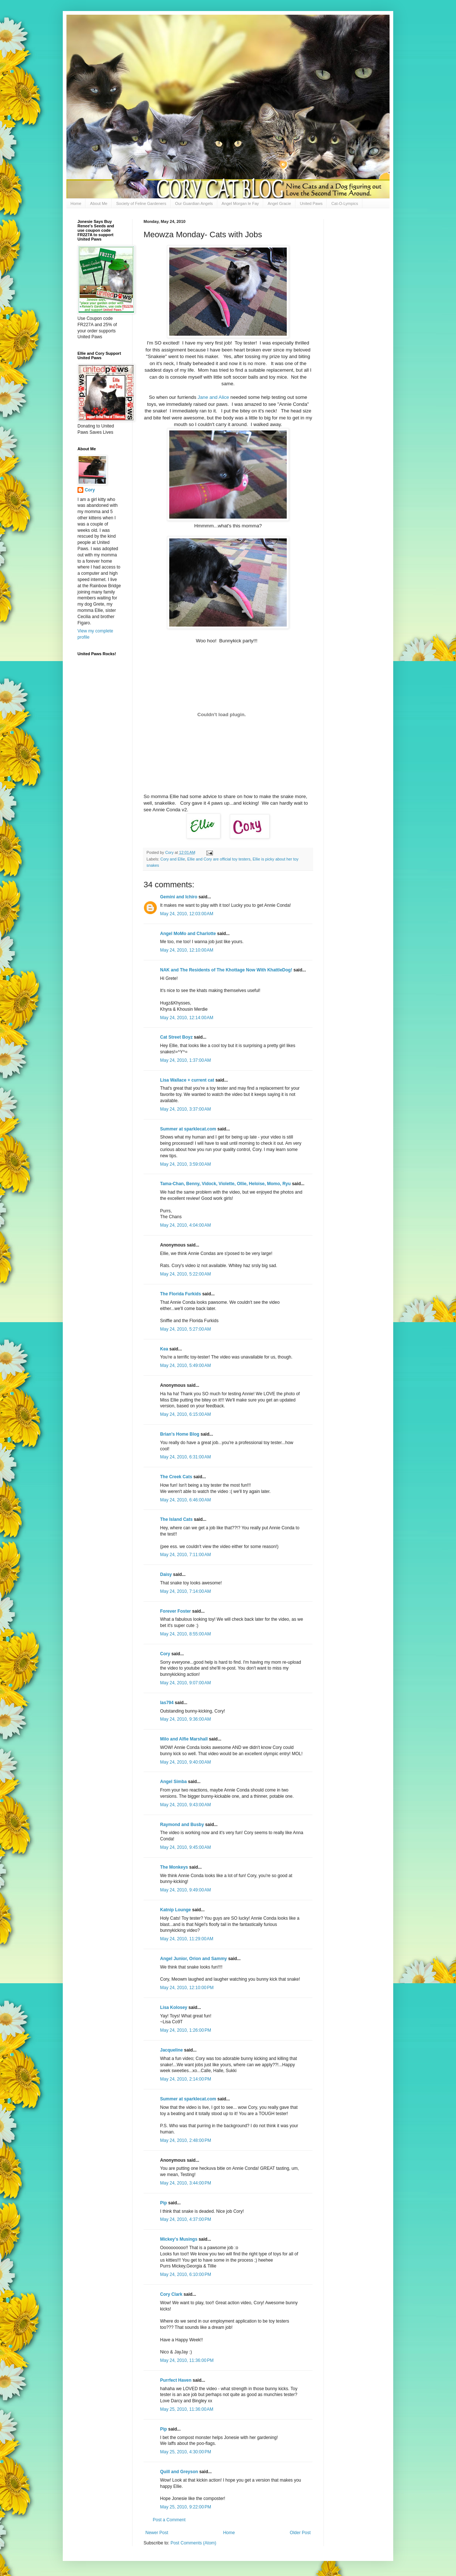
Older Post (300, 2532)
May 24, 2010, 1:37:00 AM (185, 1060)
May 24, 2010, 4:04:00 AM (185, 1225)
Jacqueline (171, 2050)
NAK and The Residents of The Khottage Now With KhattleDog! (226, 970)
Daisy (166, 1574)
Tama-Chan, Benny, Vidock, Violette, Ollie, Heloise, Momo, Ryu (225, 1183)
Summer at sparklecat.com (188, 1129)
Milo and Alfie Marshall (184, 1739)
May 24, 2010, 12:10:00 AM (186, 950)
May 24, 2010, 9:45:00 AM (185, 1847)
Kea (164, 1349)
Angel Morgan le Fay (240, 203)
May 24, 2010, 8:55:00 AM (185, 1634)
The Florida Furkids (180, 1293)
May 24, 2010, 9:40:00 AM (185, 1762)
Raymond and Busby (182, 1824)
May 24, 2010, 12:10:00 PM (187, 1987)
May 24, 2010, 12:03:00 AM (186, 913)
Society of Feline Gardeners (141, 203)
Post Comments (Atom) (193, 2543)
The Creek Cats (176, 1476)
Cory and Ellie (172, 859)
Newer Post (156, 2532)
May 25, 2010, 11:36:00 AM (186, 2409)
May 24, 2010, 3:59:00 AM (185, 1164)
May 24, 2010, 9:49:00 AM (185, 1890)
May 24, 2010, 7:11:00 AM (185, 1554)
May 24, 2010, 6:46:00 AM (185, 1499)
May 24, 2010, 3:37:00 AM (185, 1109)
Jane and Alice (213, 397)
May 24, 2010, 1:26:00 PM (185, 2030)
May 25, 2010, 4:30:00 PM (185, 2451)
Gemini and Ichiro (178, 896)
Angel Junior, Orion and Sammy (193, 1958)
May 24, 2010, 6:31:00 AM (185, 1457)
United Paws (311, 203)
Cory (165, 1653)
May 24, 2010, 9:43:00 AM (185, 1804)
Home (75, 203)
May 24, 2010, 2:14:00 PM (185, 2079)
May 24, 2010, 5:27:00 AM (185, 1329)
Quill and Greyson (179, 2471)
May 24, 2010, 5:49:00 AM (185, 1365)
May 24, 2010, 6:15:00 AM (185, 1414)
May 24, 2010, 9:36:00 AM (185, 1719)
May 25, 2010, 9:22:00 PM (185, 2507)
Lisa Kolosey (173, 2007)
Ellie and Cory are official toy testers (218, 859)
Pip (163, 2202)
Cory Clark (171, 2294)
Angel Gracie (279, 203)
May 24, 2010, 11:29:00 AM (186, 1938)
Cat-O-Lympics (344, 203)
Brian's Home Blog (179, 1434)
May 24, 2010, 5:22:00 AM (185, 1274)
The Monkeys (174, 1867)
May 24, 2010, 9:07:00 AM (185, 1682)
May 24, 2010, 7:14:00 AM (185, 1591)
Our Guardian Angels (194, 203)
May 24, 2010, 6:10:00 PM (185, 2274)
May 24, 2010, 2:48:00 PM (185, 2140)
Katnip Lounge (175, 1909)
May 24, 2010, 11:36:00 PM (187, 2360)
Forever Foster (175, 1611)
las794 (167, 1702)
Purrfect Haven (175, 2380)
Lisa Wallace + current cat (187, 1080)
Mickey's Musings (179, 2239)
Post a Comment (169, 2519)
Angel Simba (173, 1781)
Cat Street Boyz (176, 1037)
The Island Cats (176, 1519)
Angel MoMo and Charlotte (188, 933)
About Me (98, 203)
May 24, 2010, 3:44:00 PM (185, 2183)
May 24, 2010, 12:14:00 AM (186, 1017)
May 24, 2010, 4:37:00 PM (185, 2219)
